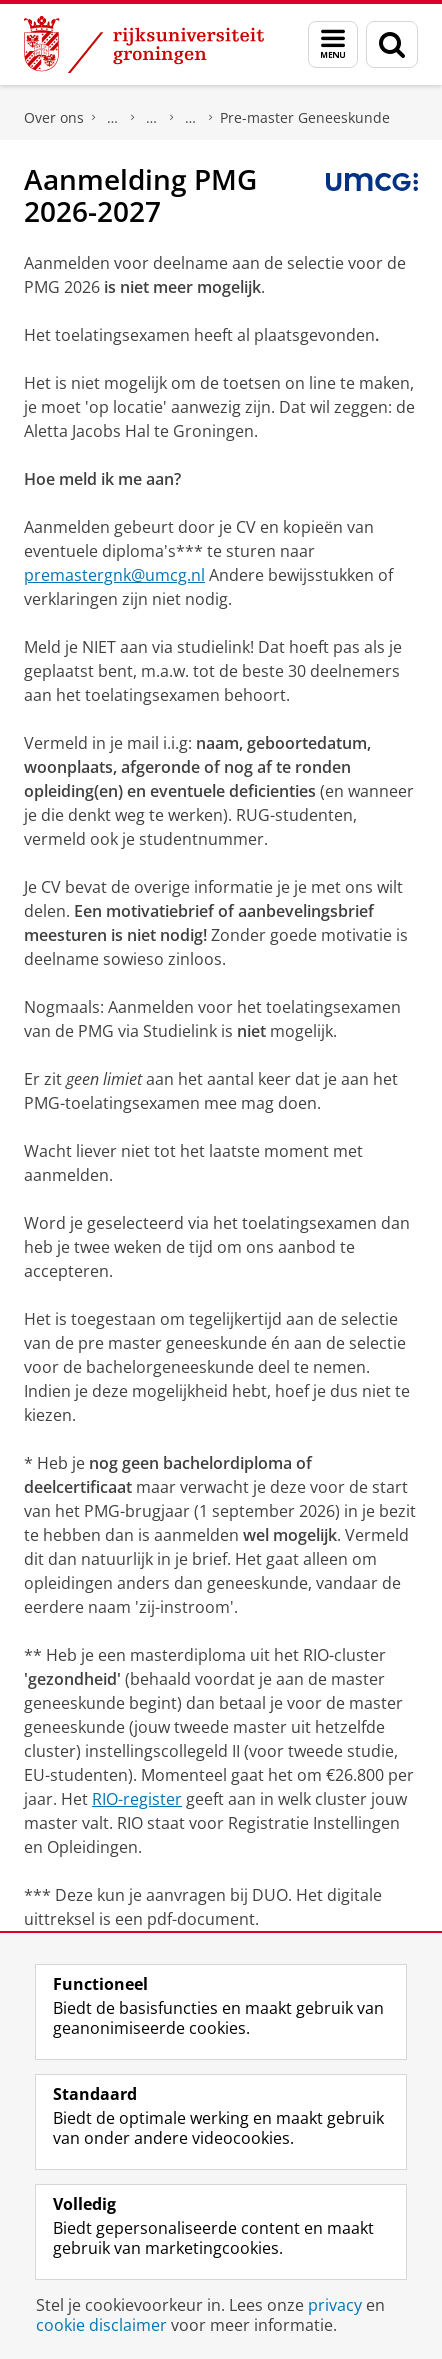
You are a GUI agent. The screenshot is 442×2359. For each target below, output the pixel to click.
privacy (335, 2305)
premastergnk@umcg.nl (114, 575)
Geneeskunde (191, 118)
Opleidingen (152, 118)
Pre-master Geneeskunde (305, 117)
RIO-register (137, 1799)
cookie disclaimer (101, 2325)
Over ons (54, 117)
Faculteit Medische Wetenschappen (113, 118)
